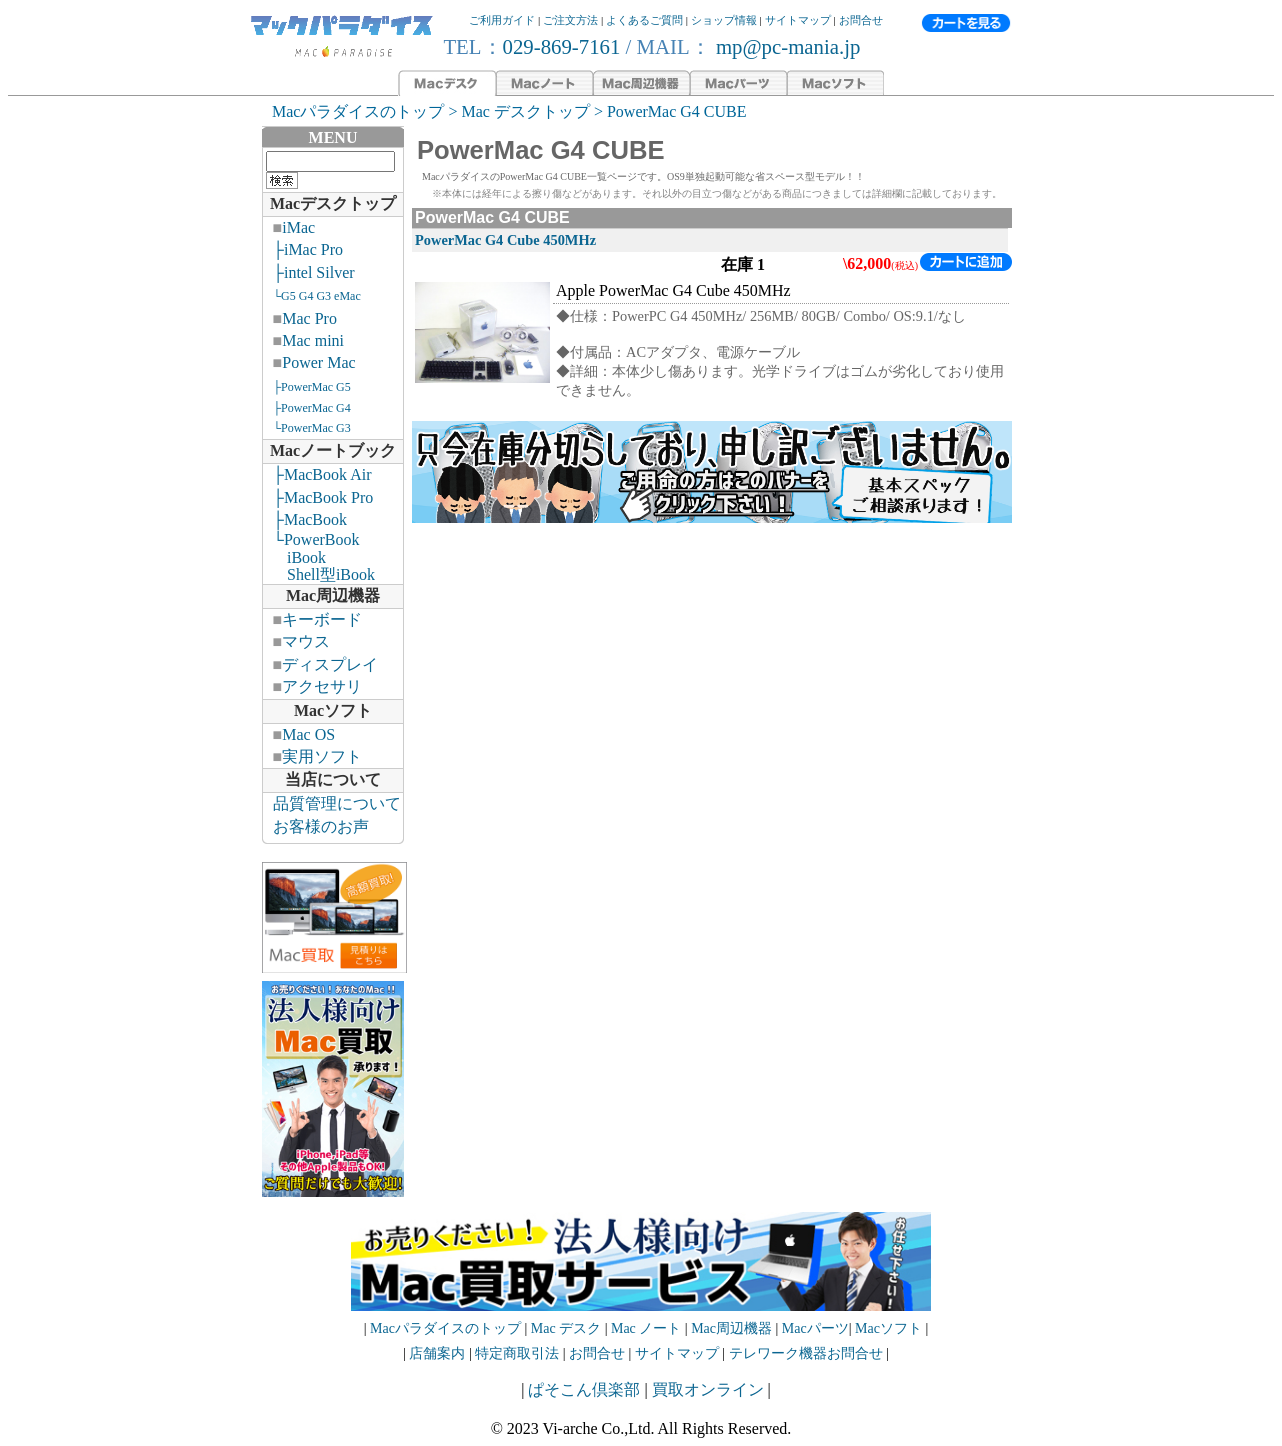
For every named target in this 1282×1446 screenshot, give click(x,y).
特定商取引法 (519, 1353)
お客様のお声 (321, 826)
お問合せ (861, 20)
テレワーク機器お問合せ (806, 1353)
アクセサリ (322, 686)
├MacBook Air (322, 474)
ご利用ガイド (502, 20)
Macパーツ (815, 1328)
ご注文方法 (570, 20)
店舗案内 (437, 1353)
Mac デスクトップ (525, 111)
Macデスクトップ (333, 203)
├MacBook (310, 519)
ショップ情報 (724, 20)
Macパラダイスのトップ (358, 111)
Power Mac (318, 362)
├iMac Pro (308, 249)
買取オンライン (708, 1389)
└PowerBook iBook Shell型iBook (319, 557)
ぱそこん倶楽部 (584, 1389)
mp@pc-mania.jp (786, 46)
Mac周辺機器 (333, 595)
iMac (298, 227)
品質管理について (337, 803)
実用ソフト (322, 756)
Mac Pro (309, 318)
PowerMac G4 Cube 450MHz (505, 240)
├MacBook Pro (323, 497)
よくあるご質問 (644, 20)
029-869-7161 (562, 46)
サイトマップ (798, 20)
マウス (306, 641)
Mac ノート (646, 1328)
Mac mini (313, 340)
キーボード (322, 619)
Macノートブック (333, 450)
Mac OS (308, 734)
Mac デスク (566, 1328)
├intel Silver (314, 272)
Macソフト (333, 710)
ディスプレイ (330, 664)
